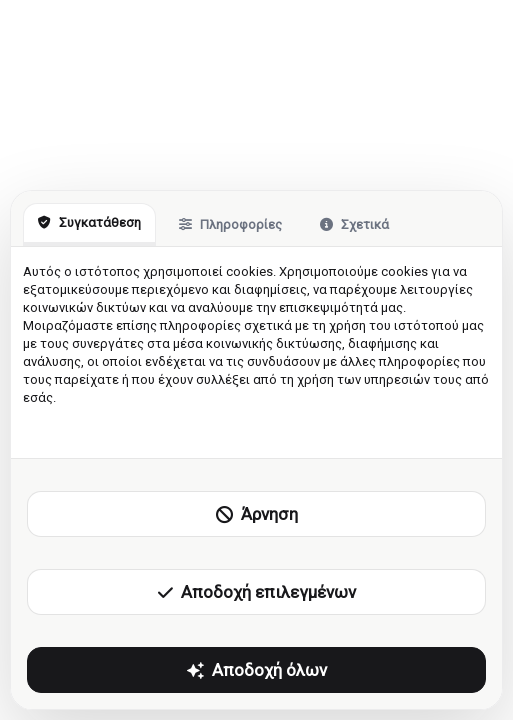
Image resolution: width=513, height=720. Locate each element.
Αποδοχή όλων (257, 670)
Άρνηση (257, 514)
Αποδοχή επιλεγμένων (257, 592)
